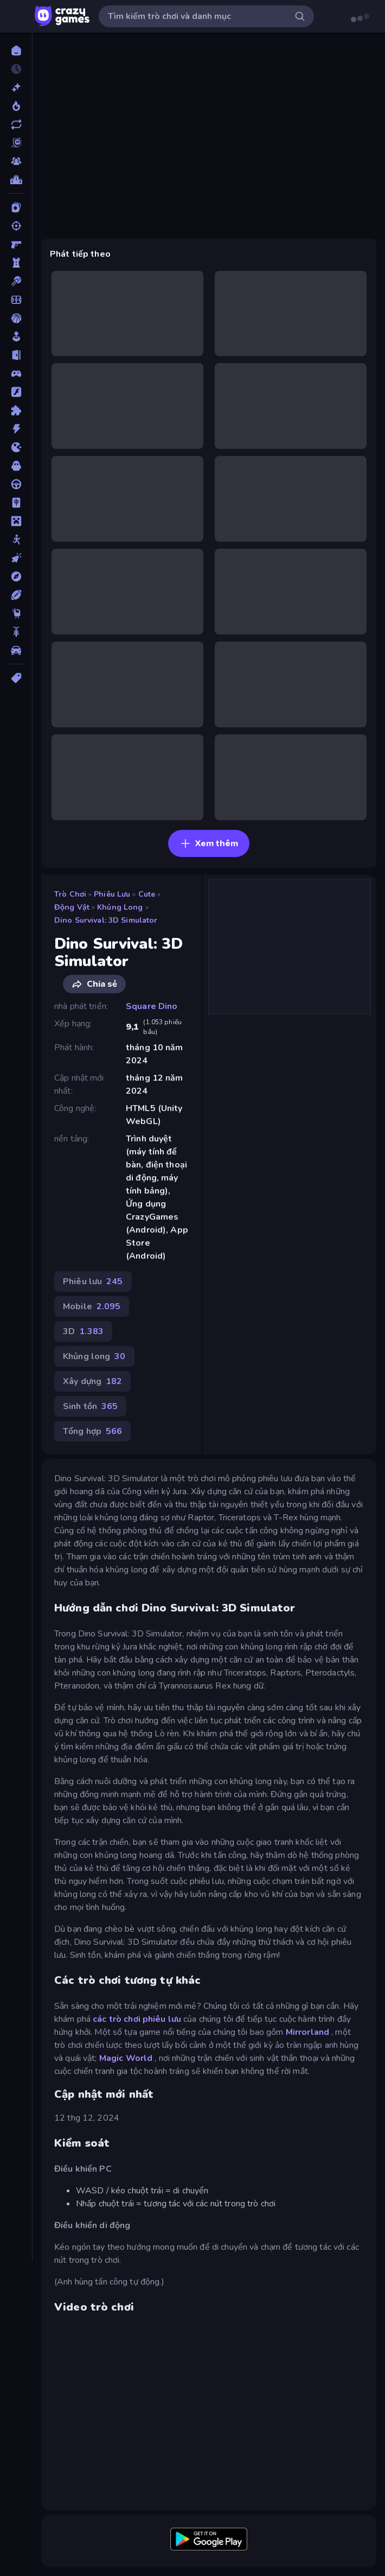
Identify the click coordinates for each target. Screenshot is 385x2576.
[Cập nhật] (16, 124)
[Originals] (16, 143)
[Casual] (16, 336)
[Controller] (16, 373)
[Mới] (16, 87)
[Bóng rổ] (16, 318)
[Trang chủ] (16, 50)
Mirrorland (307, 2032)
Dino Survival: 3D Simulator (106, 920)
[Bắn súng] (16, 226)
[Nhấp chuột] (16, 558)
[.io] (16, 447)
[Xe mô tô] (16, 632)
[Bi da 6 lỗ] (16, 281)
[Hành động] (16, 429)
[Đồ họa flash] (16, 392)
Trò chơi (70, 894)
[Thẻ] (16, 678)
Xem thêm (209, 843)
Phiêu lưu (112, 894)
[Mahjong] (16, 502)
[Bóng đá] (16, 299)
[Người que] (16, 539)
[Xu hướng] (16, 106)
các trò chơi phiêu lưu (137, 2019)
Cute (147, 894)
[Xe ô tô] (16, 650)
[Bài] (16, 207)
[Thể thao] (16, 595)
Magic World (125, 2058)
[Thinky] (16, 613)
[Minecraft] (16, 521)
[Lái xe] (16, 484)
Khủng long (120, 907)
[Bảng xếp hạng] (16, 179)
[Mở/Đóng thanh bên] (17, 16)
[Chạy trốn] (16, 355)
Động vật (71, 907)
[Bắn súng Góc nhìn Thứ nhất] (16, 244)
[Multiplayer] (16, 161)
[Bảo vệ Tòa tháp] (16, 262)
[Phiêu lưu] (16, 576)
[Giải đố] (16, 410)
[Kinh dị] (16, 465)
